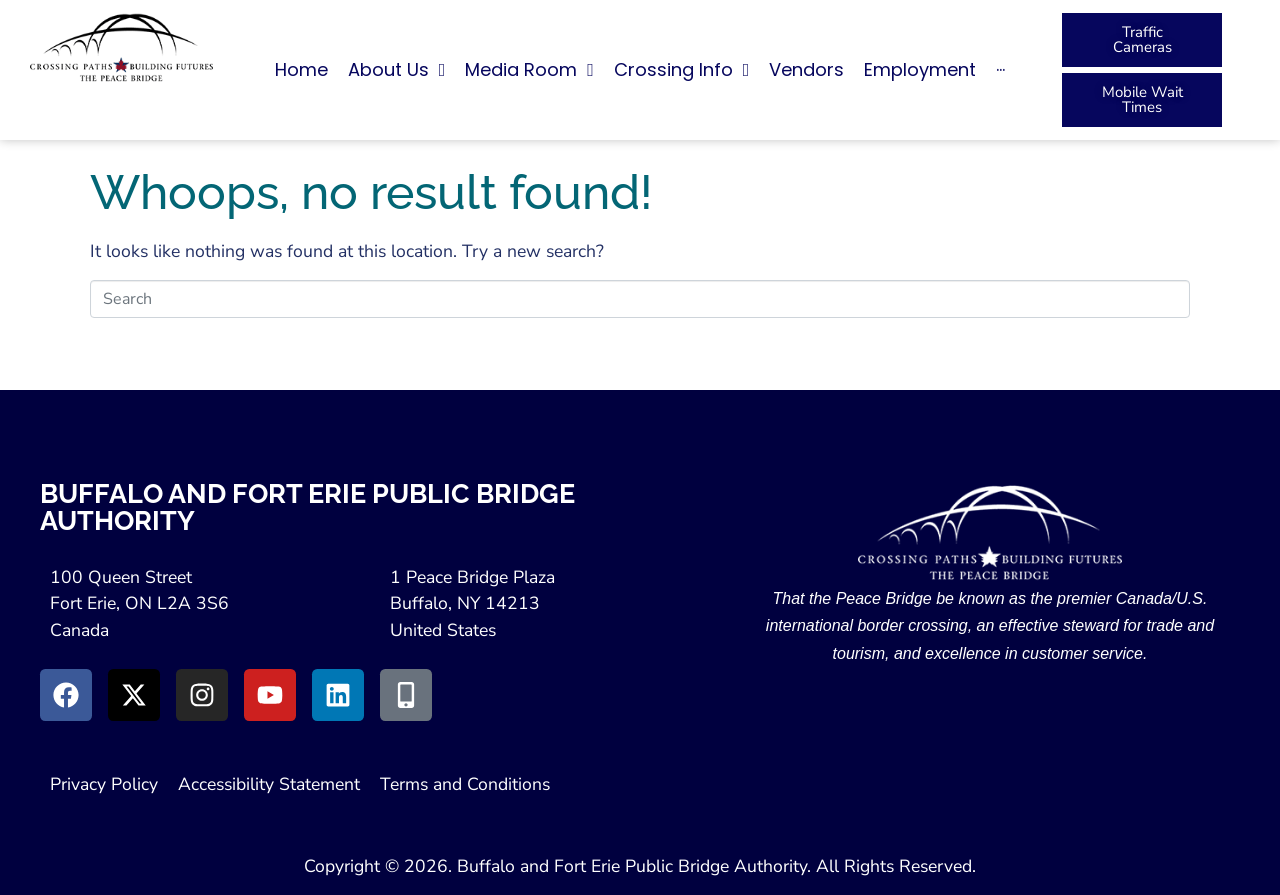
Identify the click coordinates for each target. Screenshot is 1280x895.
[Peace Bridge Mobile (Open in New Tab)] (1142, 100)
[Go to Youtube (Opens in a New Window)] (270, 695)
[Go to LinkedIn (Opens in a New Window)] (338, 695)
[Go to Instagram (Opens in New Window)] (202, 695)
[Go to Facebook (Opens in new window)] (66, 695)
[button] (1142, 70)
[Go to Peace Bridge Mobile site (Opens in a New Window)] (406, 695)
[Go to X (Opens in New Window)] (134, 695)
